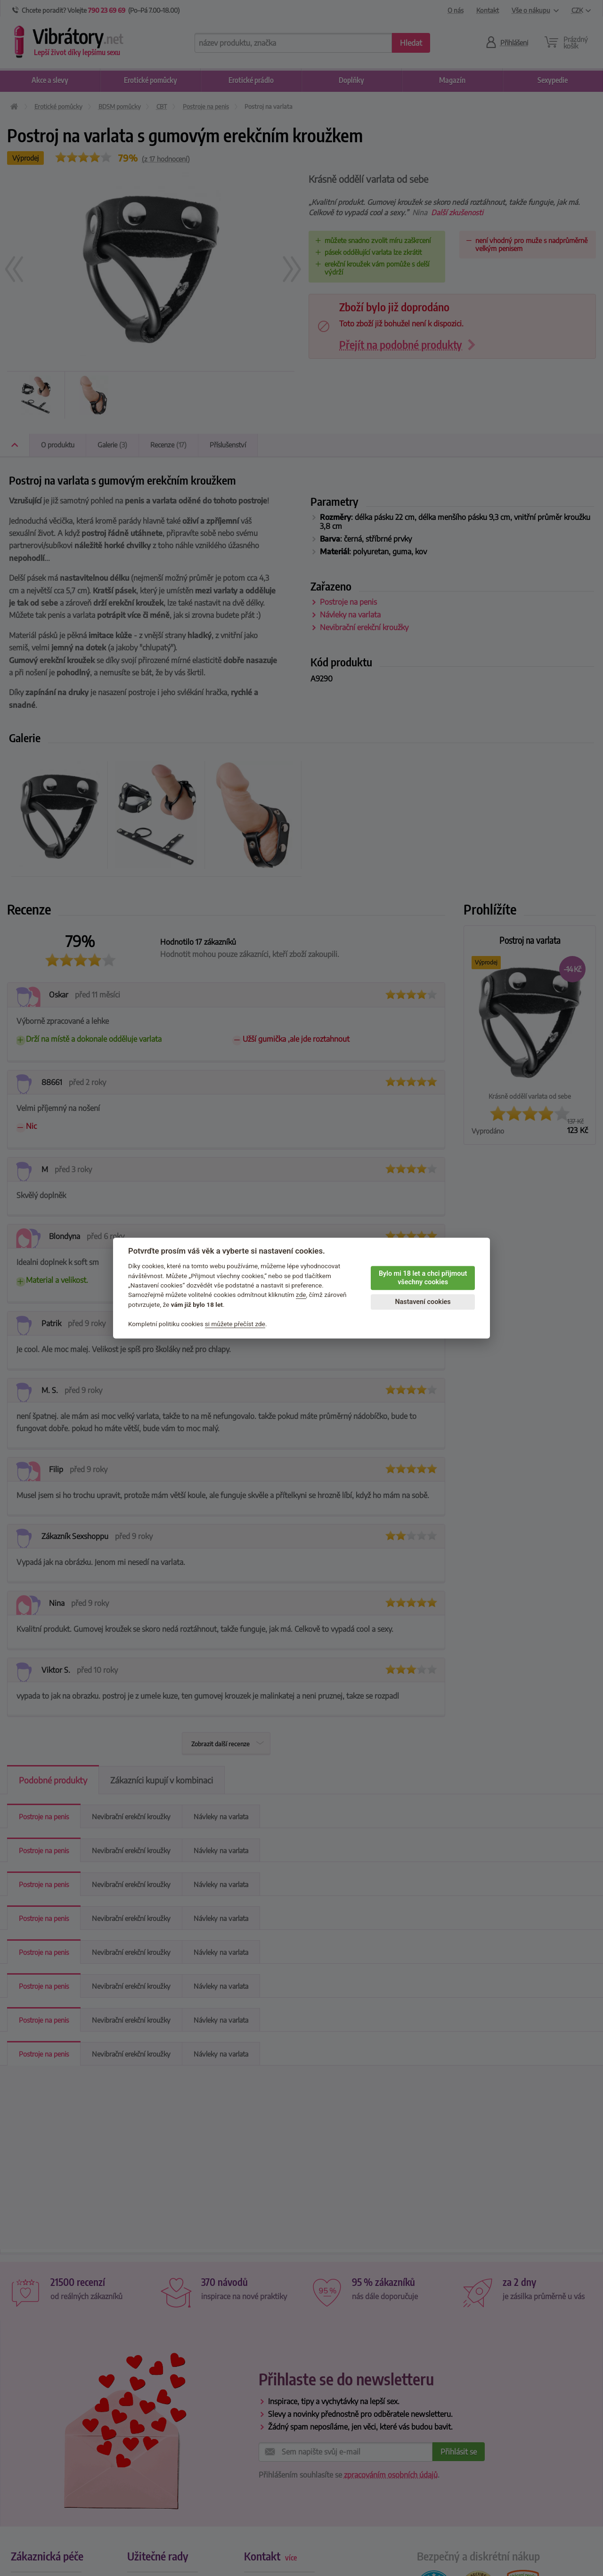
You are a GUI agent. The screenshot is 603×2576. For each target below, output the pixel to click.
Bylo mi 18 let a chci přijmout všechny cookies (423, 1278)
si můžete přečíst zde (235, 1324)
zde (301, 1295)
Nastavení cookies (422, 1302)
